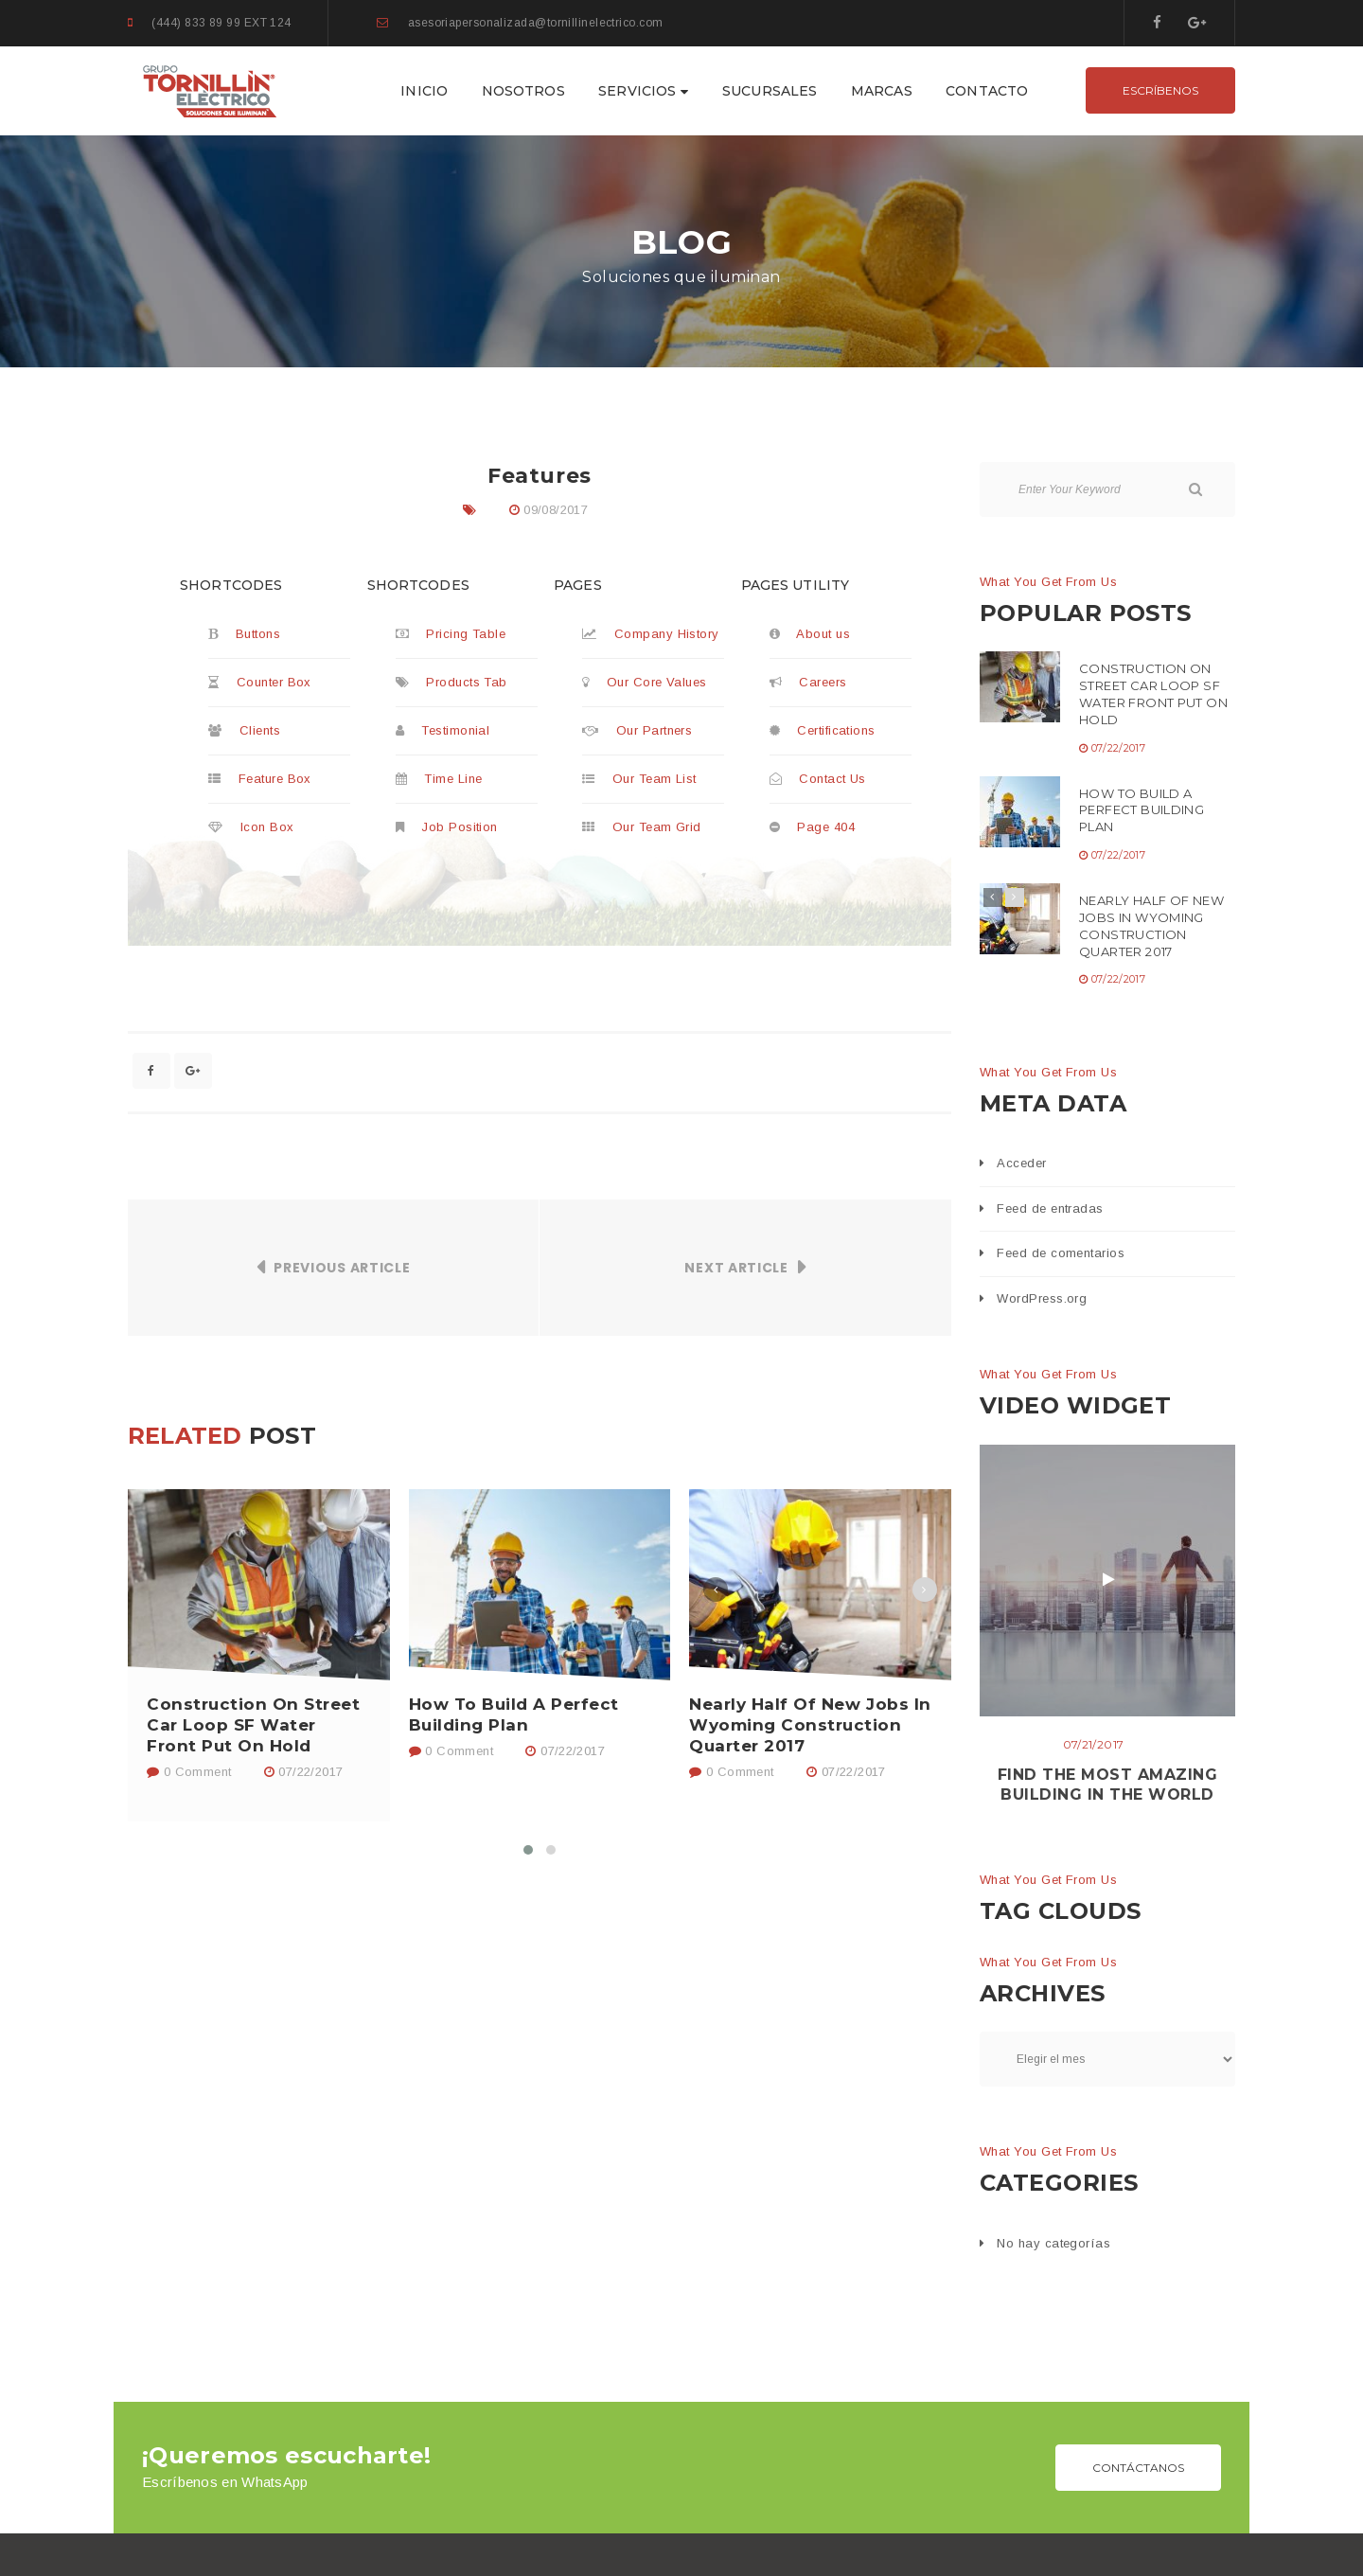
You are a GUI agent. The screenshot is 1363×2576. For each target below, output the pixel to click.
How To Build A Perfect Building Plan (514, 1714)
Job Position (447, 827)
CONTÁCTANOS (1138, 2112)
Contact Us (818, 779)
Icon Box (251, 827)
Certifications (823, 730)
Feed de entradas (1050, 1208)
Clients (244, 730)
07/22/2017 (310, 1772)
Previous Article (342, 1267)
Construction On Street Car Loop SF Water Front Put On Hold (253, 1725)
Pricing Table (451, 634)
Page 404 (813, 827)
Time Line (439, 779)
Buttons (244, 634)
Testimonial (443, 730)
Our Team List (639, 779)
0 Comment (189, 1772)
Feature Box (259, 779)
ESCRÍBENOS (1160, 90)
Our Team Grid (641, 827)
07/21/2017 (1093, 1744)
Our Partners (637, 730)
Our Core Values (644, 682)
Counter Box (259, 682)
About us (810, 634)
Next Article (736, 1267)
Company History (650, 634)
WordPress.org (1042, 1298)
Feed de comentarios (1060, 1253)
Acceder (1021, 1163)
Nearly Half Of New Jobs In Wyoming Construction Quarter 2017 (809, 1725)
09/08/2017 (555, 510)
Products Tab (451, 682)
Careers (808, 682)
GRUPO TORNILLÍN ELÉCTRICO (661, 2532)
